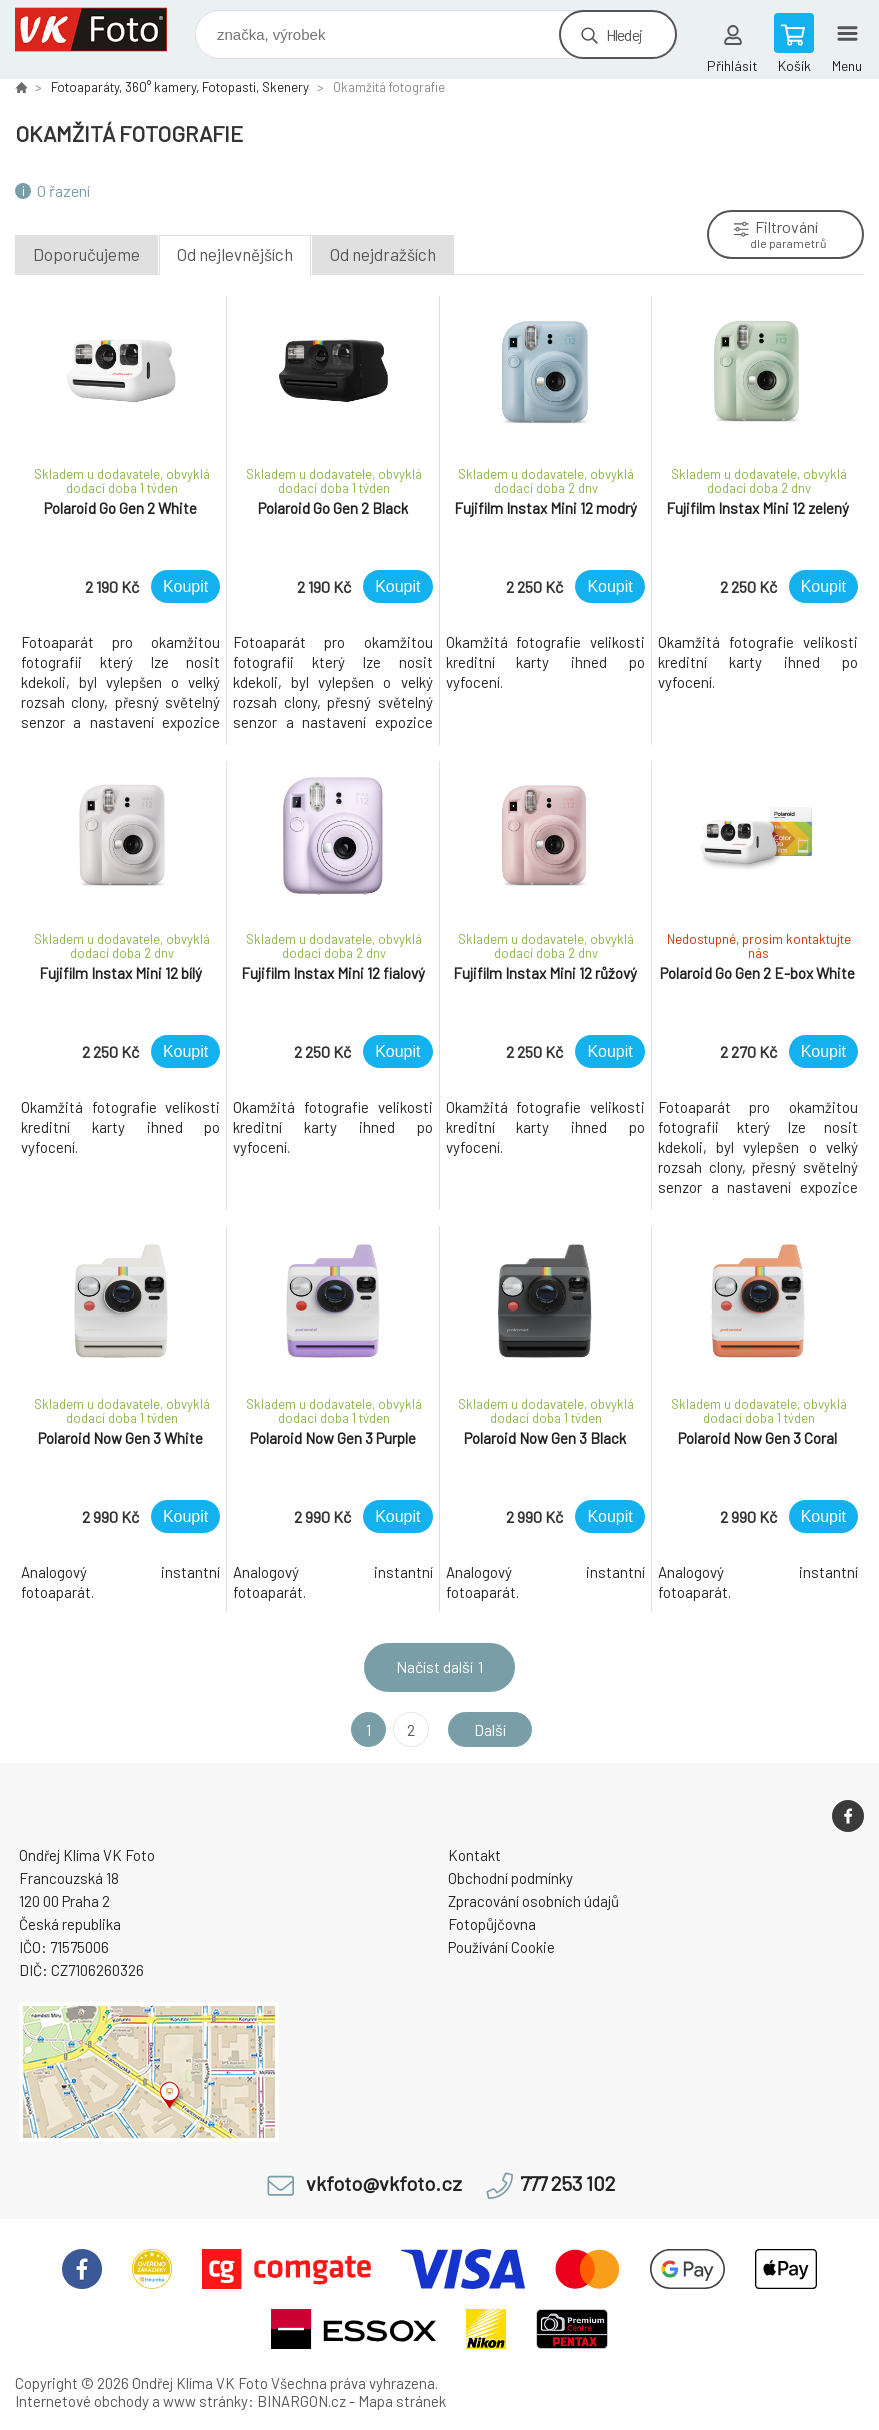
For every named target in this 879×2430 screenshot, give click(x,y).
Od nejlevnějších (235, 254)
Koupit (185, 586)
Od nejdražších (383, 254)
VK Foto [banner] (103, 29)
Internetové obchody (82, 2401)
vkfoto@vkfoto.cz (384, 2183)
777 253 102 (567, 2183)
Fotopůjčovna (492, 1924)
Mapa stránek (402, 2401)
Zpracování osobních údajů (533, 1901)
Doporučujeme (86, 254)
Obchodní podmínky (510, 1878)
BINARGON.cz (301, 2401)
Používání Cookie (501, 1947)
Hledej (624, 34)
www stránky (205, 2401)
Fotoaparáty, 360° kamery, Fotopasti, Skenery (180, 87)
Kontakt (474, 1855)
